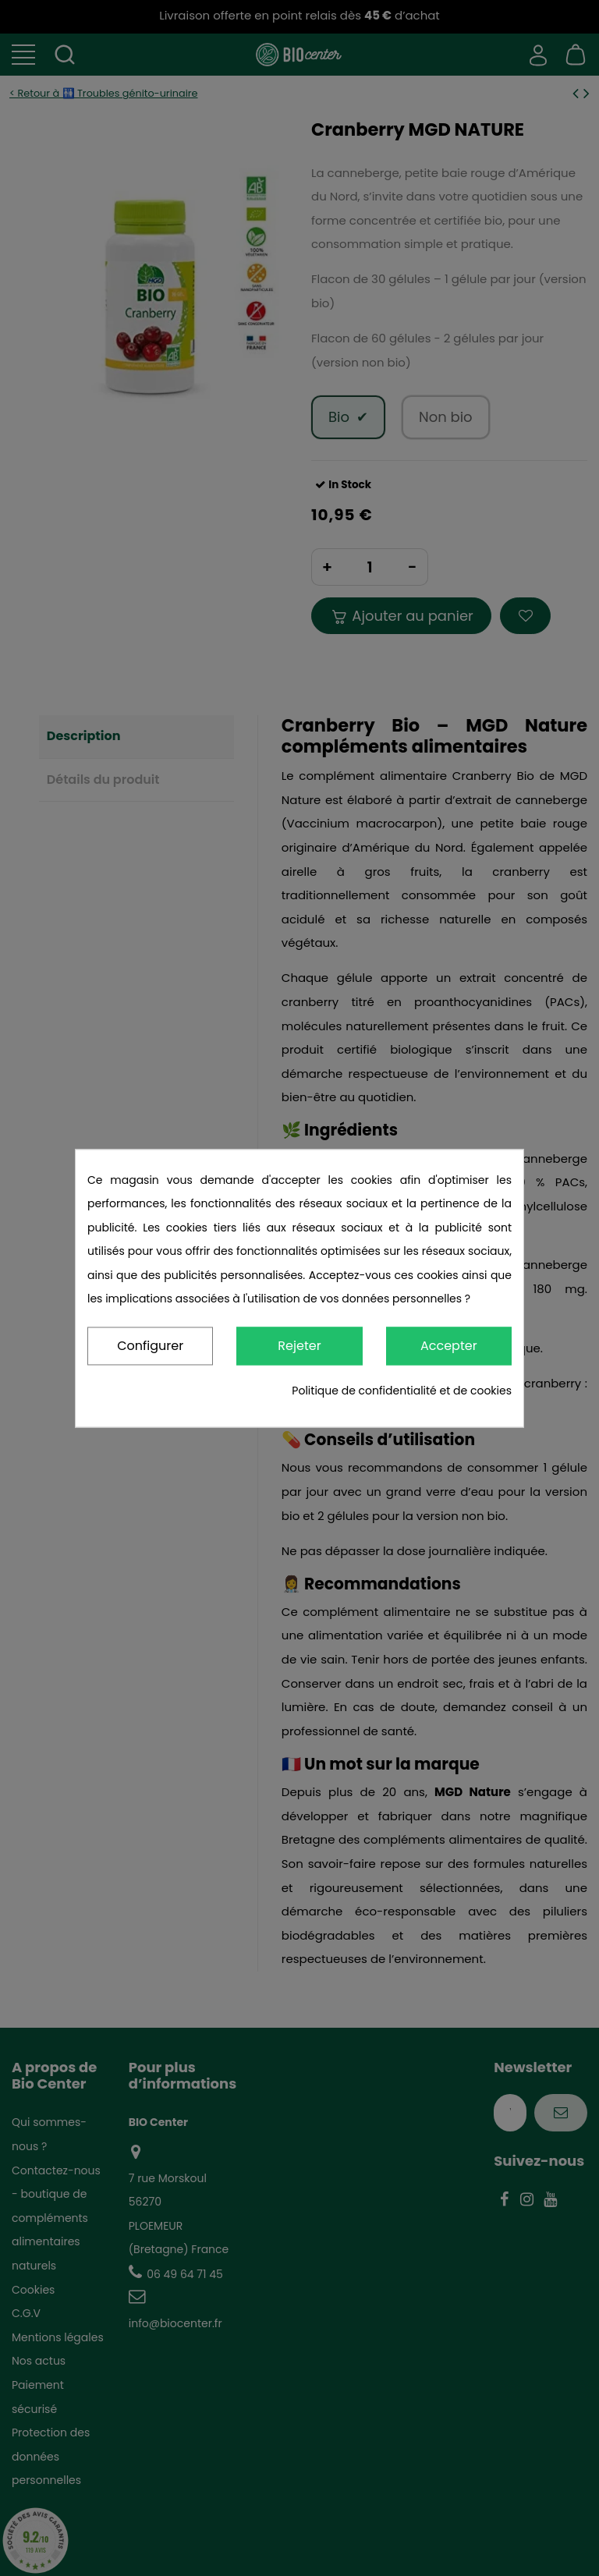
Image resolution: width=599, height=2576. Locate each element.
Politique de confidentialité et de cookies (402, 1390)
